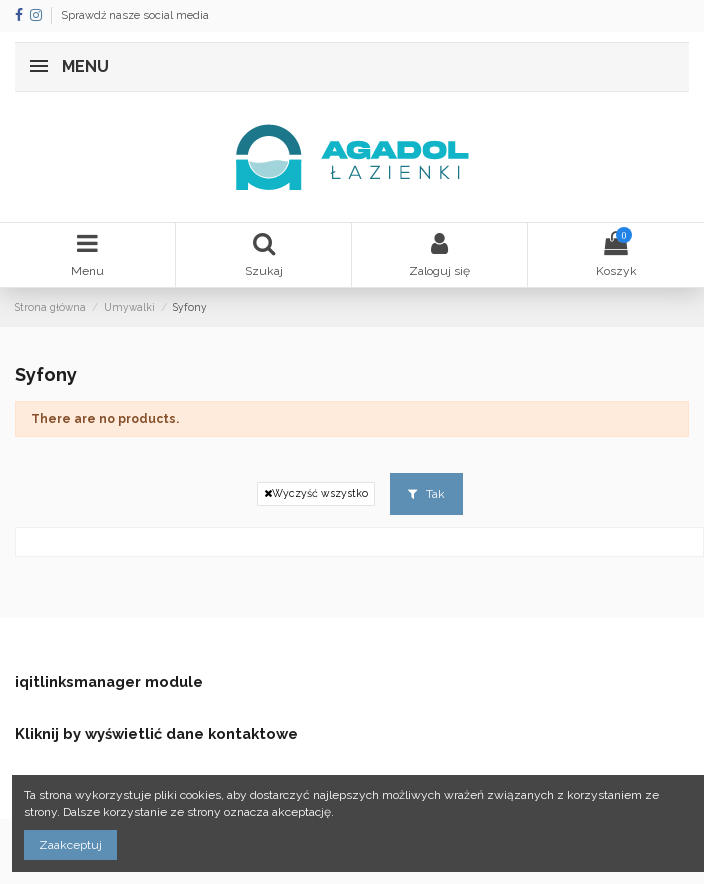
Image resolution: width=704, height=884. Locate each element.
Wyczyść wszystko (316, 493)
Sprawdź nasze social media (135, 15)
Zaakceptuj (70, 845)
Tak (426, 494)
